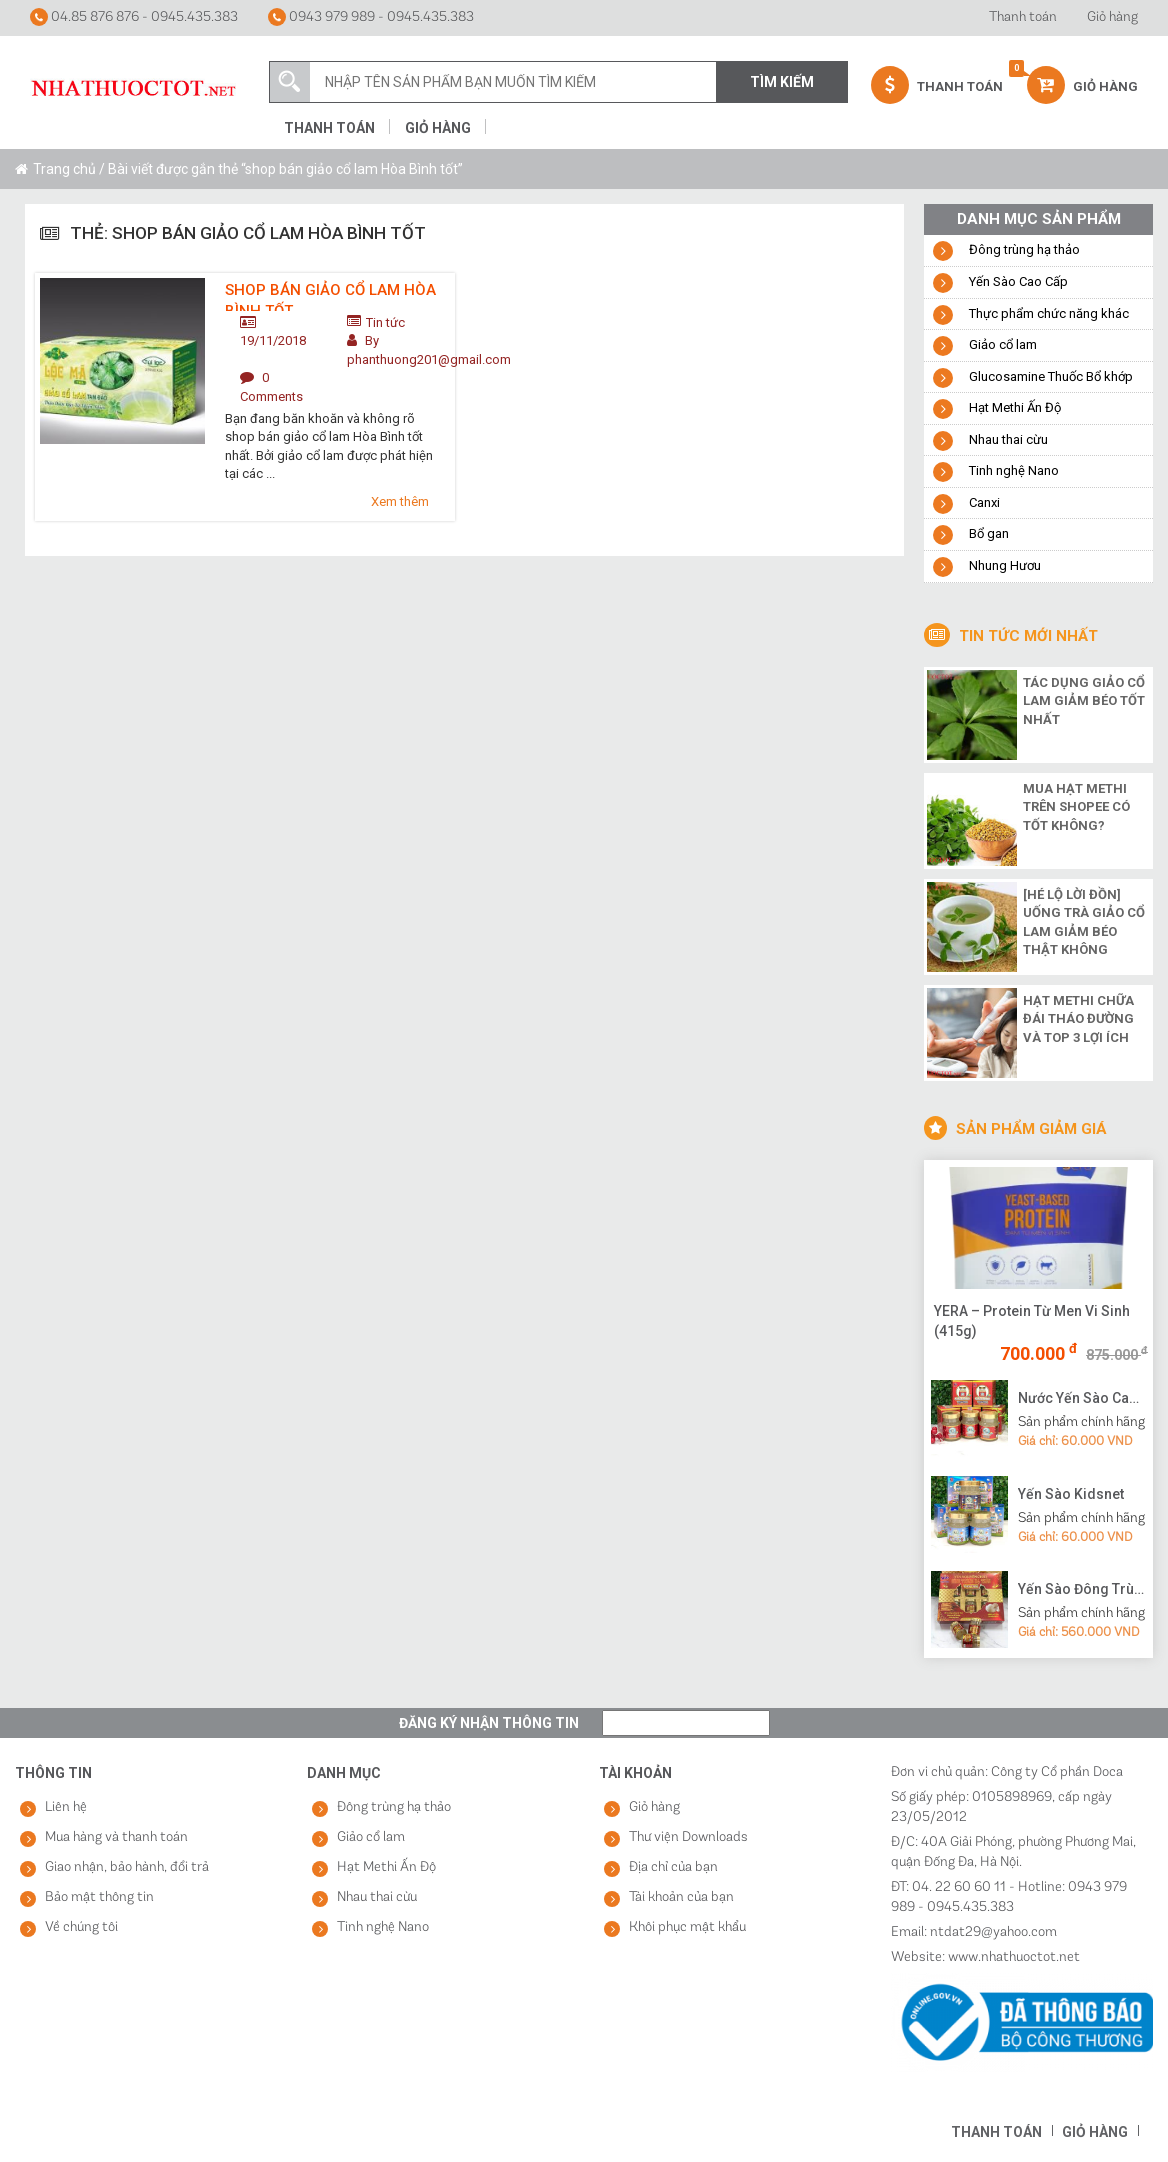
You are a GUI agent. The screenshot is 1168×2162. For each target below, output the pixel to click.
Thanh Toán (937, 85)
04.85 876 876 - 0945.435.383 (134, 17)
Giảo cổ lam (1003, 344)
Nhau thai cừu (1008, 439)
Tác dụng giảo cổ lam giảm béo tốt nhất (1084, 701)
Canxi (984, 502)
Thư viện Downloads (688, 1837)
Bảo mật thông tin (99, 1897)
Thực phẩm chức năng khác (1049, 313)
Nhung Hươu (1005, 565)
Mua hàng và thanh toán (116, 1837)
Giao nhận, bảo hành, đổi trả (127, 1867)
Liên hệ (66, 1807)
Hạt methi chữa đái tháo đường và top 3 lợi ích (1078, 1019)
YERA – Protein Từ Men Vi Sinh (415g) (1032, 1321)
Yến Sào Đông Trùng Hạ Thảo (1083, 1589)
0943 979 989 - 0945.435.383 (371, 17)
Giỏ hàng (1112, 17)
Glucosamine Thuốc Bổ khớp (1051, 376)
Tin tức (385, 322)
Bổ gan (989, 533)
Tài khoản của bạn (681, 1897)
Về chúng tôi (81, 1927)
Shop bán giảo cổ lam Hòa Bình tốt (330, 296)
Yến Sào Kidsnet (1071, 1494)
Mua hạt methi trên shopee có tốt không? (1076, 807)
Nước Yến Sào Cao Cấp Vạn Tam (1083, 1398)
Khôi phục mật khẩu (687, 1927)
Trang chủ (64, 169)
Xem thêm (400, 501)
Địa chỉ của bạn (673, 1867)
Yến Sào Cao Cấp (1018, 281)
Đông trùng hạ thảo (1024, 249)
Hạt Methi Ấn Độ (1015, 407)
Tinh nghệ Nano (1014, 470)
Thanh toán (1023, 17)
